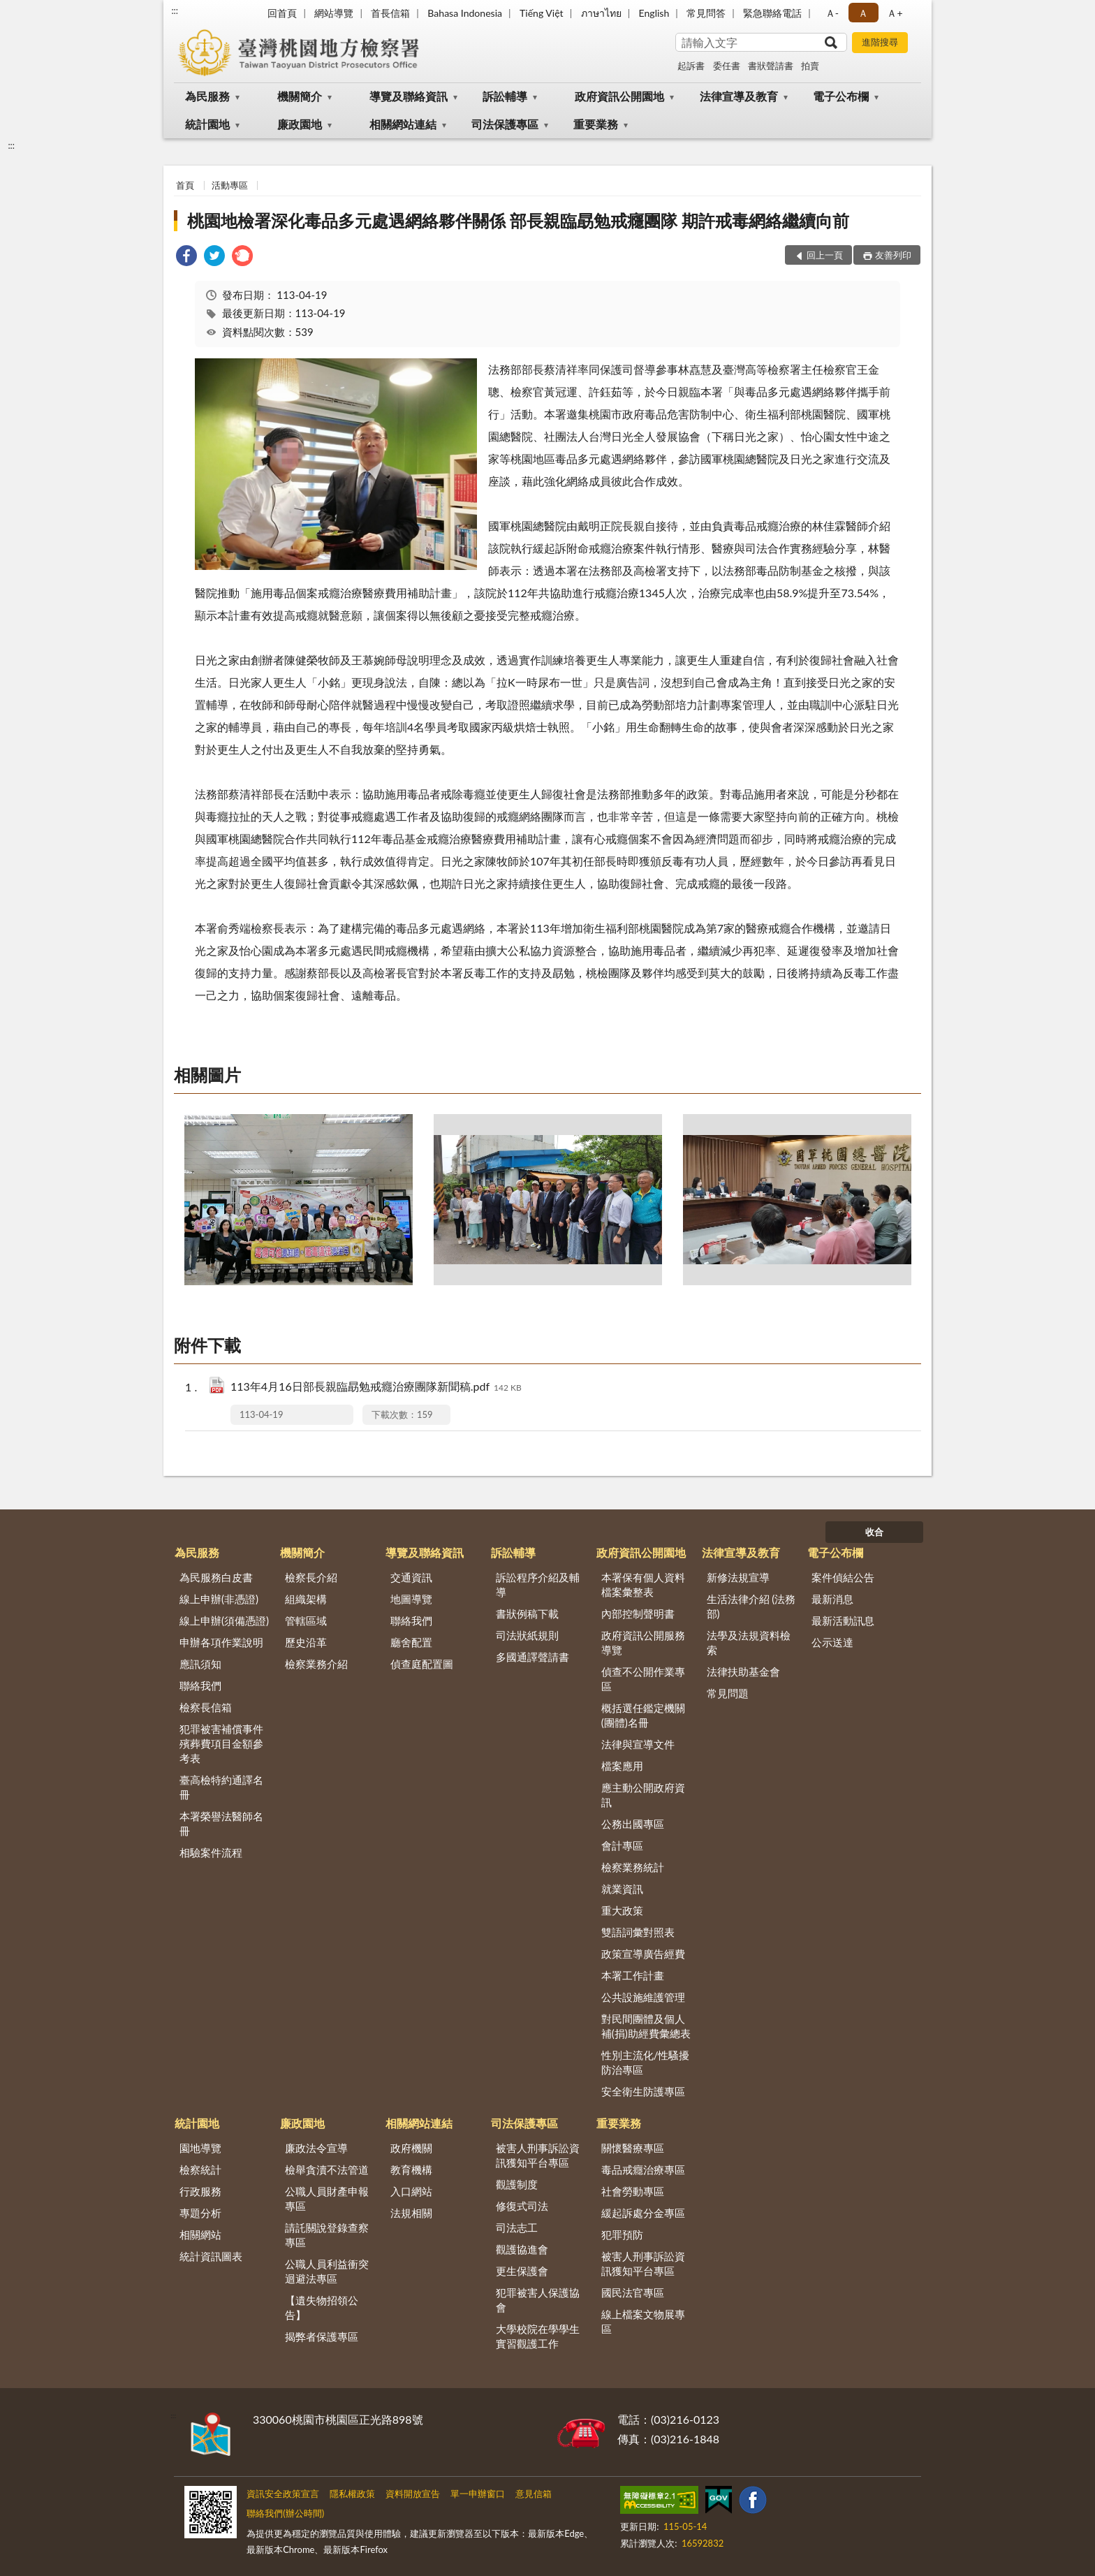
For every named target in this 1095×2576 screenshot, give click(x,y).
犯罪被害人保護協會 (538, 2299)
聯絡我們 (200, 1685)
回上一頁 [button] (825, 255)
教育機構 (411, 2169)
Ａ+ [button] (894, 13)
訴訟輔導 (505, 96)
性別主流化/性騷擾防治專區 (645, 2062)
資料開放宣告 (412, 2493)
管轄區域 (306, 1620)
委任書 (726, 65)
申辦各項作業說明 (221, 1642)
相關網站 (200, 2234)
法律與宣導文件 (638, 1744)
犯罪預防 (622, 2234)
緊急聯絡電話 (772, 13)
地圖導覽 (411, 1599)
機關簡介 (299, 96)
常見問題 (728, 1693)
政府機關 (411, 2148)
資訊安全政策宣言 (283, 2493)
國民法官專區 (632, 2292)
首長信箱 (390, 13)
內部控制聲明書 (638, 1613)
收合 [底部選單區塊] (874, 1531)
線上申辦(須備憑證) (224, 1620)
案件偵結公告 (842, 1577)
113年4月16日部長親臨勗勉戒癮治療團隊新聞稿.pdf (376, 1388)
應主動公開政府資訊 (643, 1794)
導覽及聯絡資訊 (408, 96)
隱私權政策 (352, 2493)
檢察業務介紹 (316, 1663)
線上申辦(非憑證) (218, 1599)
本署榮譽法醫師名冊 (221, 1823)
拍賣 (810, 65)
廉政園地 (299, 124)
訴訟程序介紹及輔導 (538, 1584)
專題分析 (200, 2213)
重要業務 (595, 124)
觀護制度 (517, 2184)
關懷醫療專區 (632, 2148)
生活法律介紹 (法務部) (751, 1606)
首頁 (185, 185)
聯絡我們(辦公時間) (285, 2513)
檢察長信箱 (205, 1707)
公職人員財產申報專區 (327, 2198)
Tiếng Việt (542, 13)
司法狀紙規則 (527, 1635)
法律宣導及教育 (739, 96)
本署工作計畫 (632, 1975)
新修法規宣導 (738, 1577)
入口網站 (411, 2191)
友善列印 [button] (893, 255)
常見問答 (706, 13)
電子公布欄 (841, 96)
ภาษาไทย (601, 13)
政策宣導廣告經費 (643, 1953)
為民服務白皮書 (216, 1577)
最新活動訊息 (842, 1620)
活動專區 (230, 185)
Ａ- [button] (832, 13)
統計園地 (207, 124)
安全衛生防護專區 (643, 2091)
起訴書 (691, 65)
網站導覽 (333, 13)
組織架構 (306, 1599)
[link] (186, 257)
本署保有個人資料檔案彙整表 (643, 1584)
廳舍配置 (411, 1642)
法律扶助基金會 (743, 1671)
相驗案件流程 (210, 1852)
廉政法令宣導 (316, 2148)
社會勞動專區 (632, 2191)
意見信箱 (533, 2493)
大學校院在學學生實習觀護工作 (538, 2336)
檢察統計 (200, 2169)
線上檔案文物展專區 (643, 2321)
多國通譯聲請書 (532, 1657)
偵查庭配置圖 (421, 1663)
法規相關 (411, 2213)
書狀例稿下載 (527, 1613)
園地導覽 (200, 2148)
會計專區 (622, 1845)
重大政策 (622, 1910)
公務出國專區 (632, 1823)
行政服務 (200, 2191)
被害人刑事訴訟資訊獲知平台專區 (538, 2155)
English (654, 13)
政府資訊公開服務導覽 (643, 1642)
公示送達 (832, 1642)
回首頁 (282, 13)
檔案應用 (622, 1765)
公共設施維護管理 (643, 1997)
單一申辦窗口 (477, 2493)
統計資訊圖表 (210, 2256)
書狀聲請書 (770, 65)
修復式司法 (522, 2206)
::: (174, 10)
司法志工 (517, 2227)
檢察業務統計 (632, 1867)
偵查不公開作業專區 (643, 1678)
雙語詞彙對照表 (638, 1932)
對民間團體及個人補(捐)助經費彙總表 (646, 2026)
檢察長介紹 (311, 1577)
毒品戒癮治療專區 (643, 2169)
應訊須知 (200, 1663)
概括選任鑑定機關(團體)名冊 (643, 1715)
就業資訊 (622, 1888)
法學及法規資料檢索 (749, 1642)
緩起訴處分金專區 (643, 2213)
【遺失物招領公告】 (321, 2307)
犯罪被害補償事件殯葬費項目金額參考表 (221, 1743)
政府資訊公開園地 (619, 96)
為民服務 (207, 96)
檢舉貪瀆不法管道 (327, 2169)
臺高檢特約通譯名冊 (221, 1787)
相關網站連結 (402, 124)
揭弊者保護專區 (321, 2336)
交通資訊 (411, 1577)
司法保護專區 (504, 124)
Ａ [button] (863, 13)
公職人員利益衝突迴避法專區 (327, 2271)
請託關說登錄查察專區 (327, 2234)
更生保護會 (522, 2270)
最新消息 (832, 1599)
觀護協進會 (522, 2249)
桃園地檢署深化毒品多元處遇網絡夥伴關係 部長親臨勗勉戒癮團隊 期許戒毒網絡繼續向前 (518, 220)
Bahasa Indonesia (464, 13)
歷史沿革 (306, 1642)
